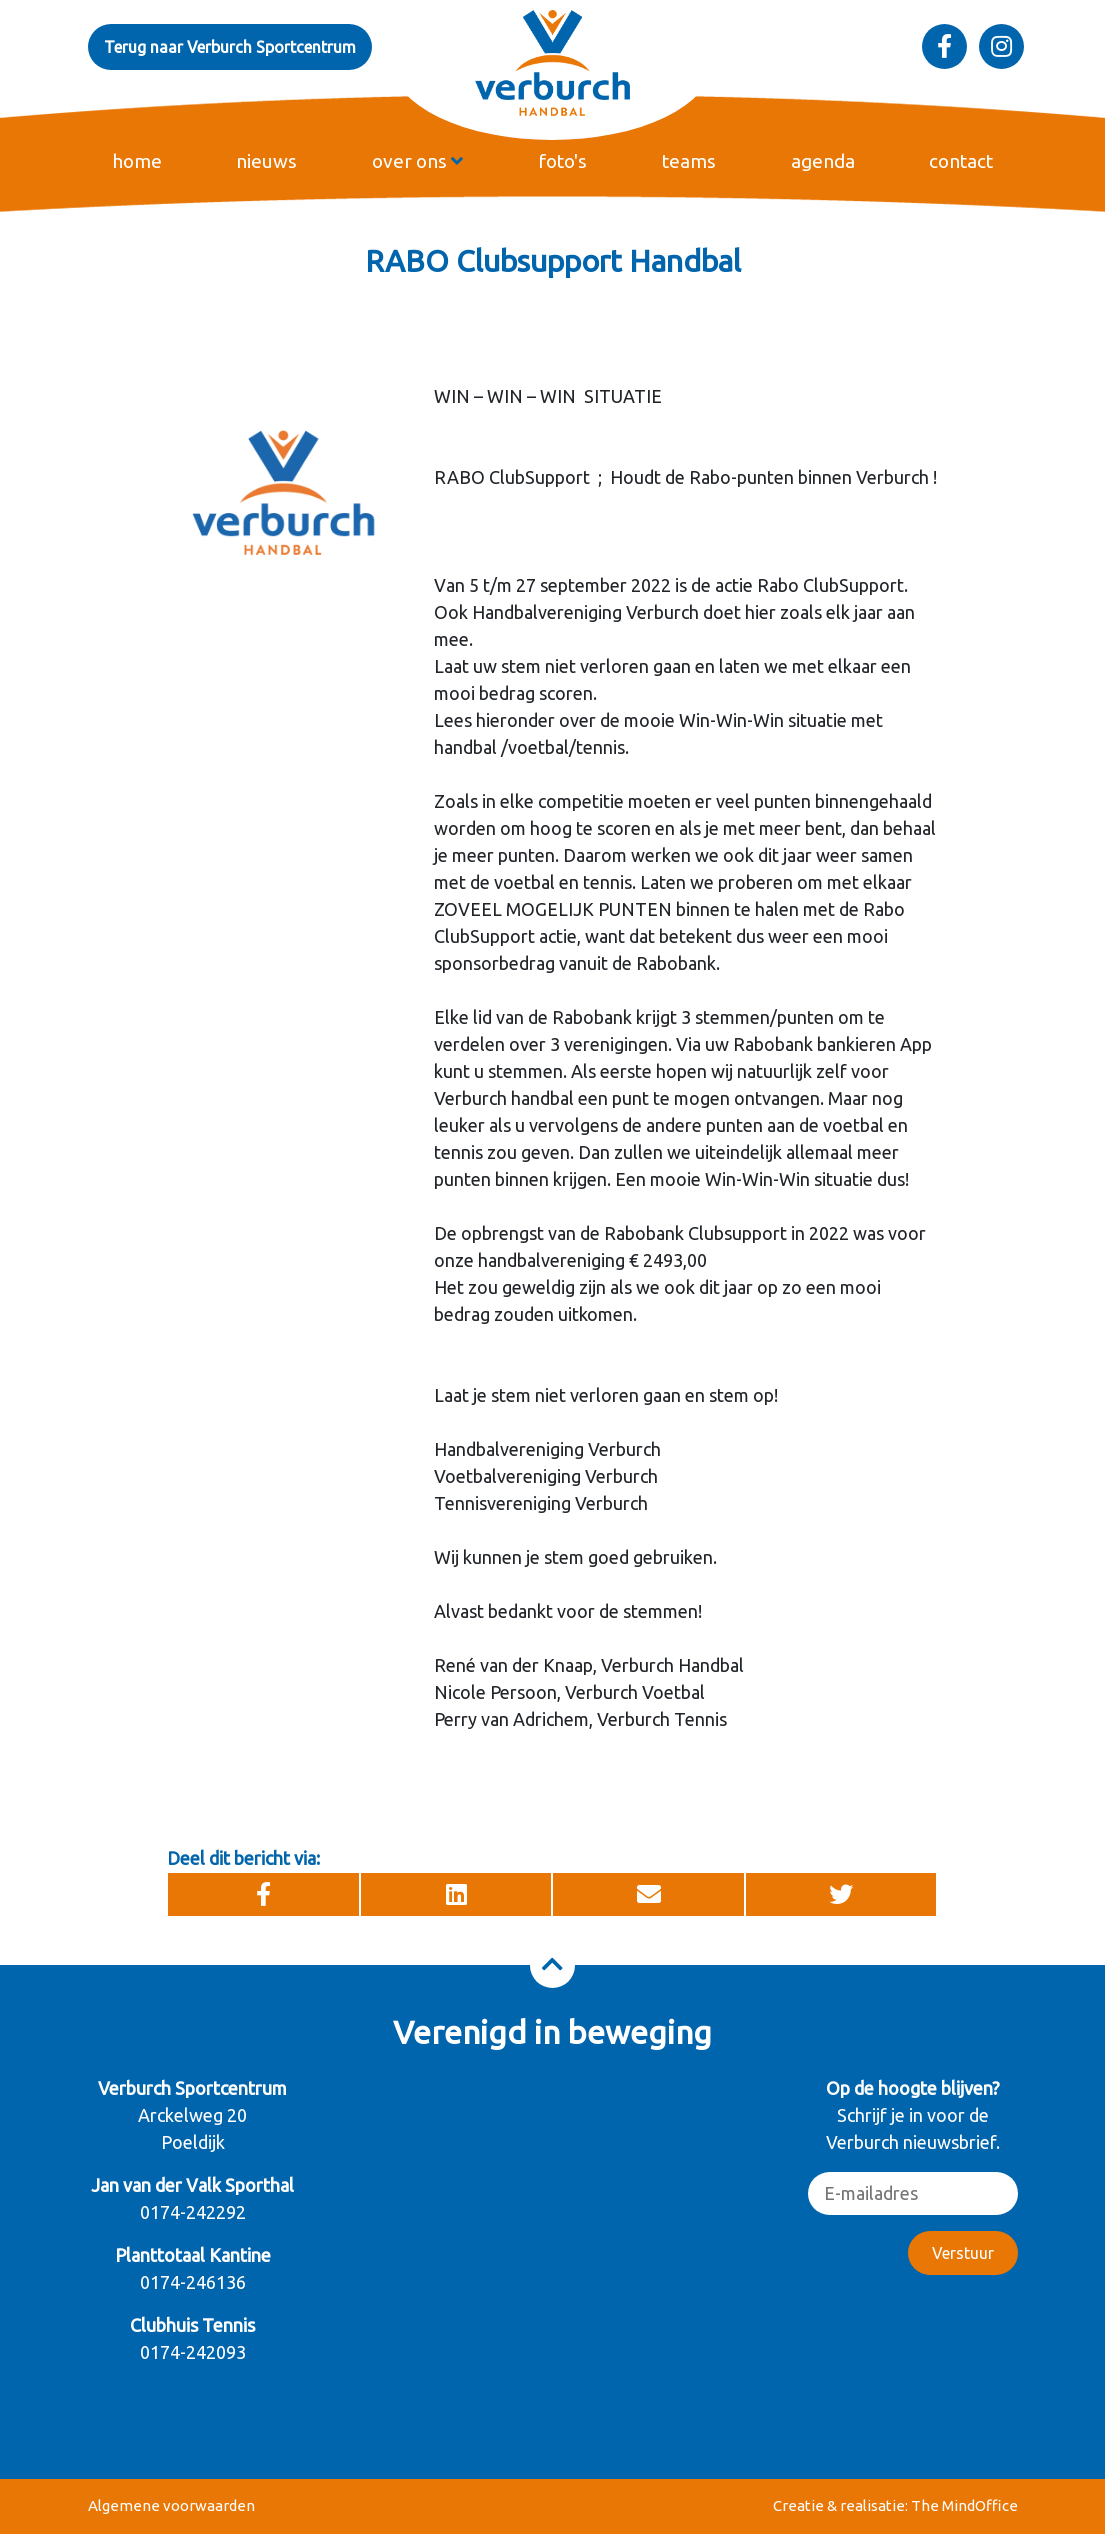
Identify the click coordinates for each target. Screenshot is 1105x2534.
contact (961, 161)
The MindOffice (964, 2505)
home (137, 161)
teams (689, 161)
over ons (417, 161)
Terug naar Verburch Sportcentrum (230, 47)
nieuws (266, 161)
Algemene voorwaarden (171, 2505)
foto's (562, 161)
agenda (823, 161)
